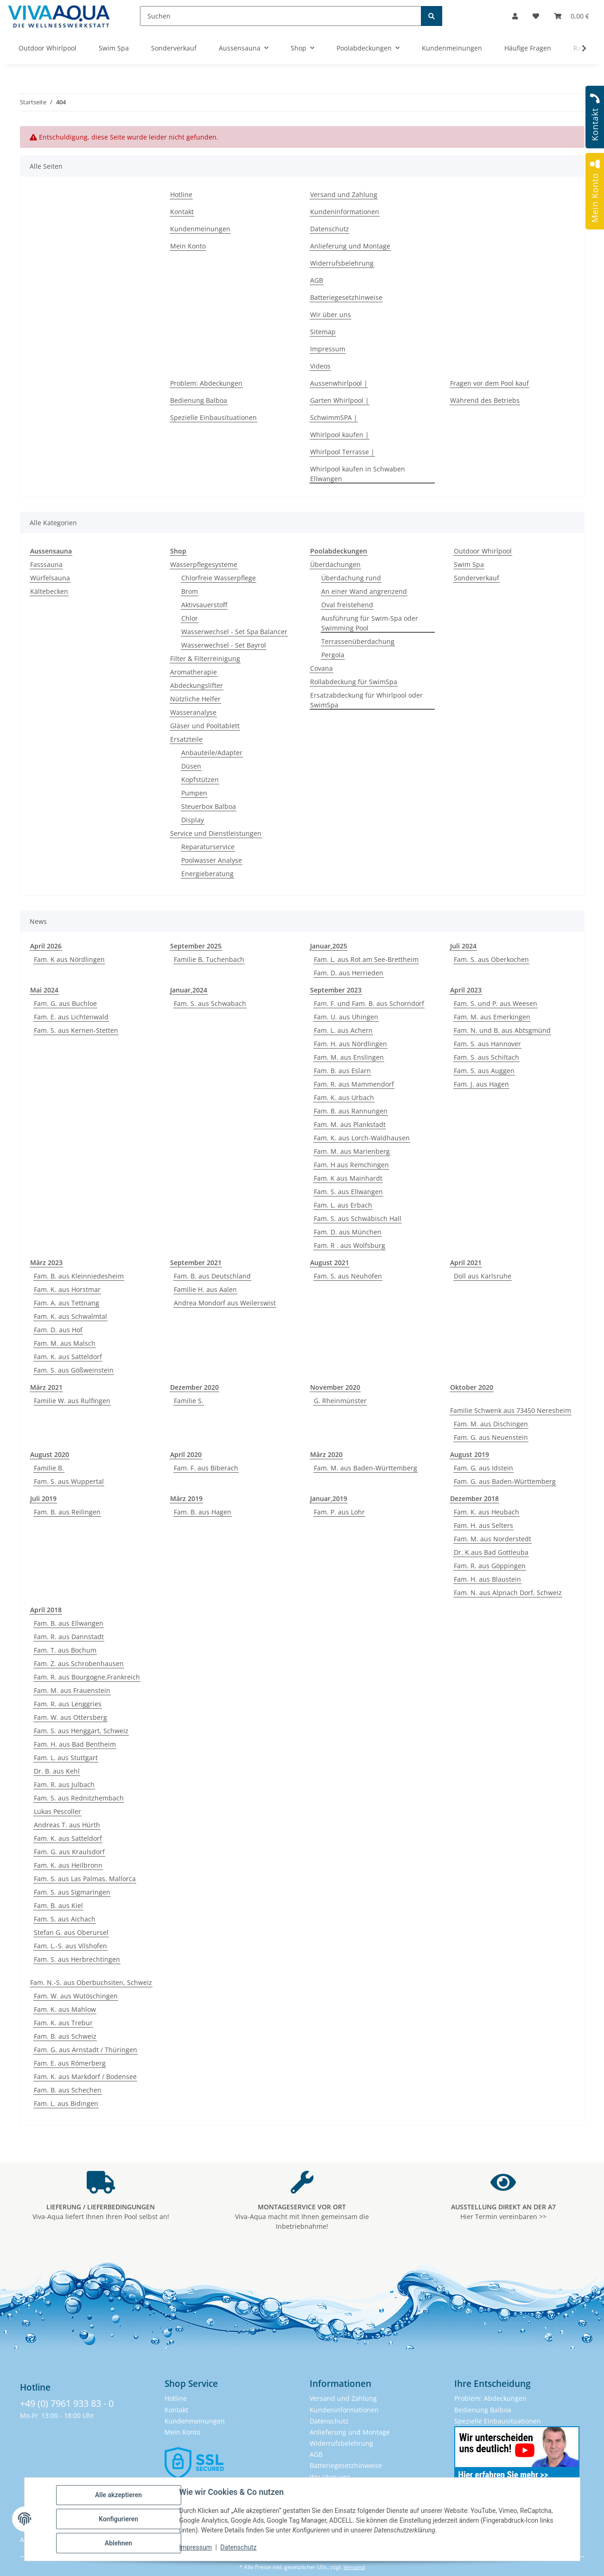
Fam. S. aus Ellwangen (348, 1191)
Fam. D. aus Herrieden (348, 972)
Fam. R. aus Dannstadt (69, 1636)
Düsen (191, 766)
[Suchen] (280, 16)
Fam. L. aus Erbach (343, 1205)
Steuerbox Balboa (208, 806)
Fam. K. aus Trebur (63, 2022)
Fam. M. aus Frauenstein (72, 1690)
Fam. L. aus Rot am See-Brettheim (366, 959)
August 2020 (49, 1454)
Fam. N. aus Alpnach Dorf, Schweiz (508, 1592)
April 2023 (466, 990)
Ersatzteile (186, 739)
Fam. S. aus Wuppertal (69, 1481)
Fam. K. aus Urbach (344, 1097)
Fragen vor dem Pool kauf (489, 383)
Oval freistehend (347, 604)
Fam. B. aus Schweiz (65, 2036)
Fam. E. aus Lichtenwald (71, 1016)
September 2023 (336, 990)
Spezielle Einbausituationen (213, 417)
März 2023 (46, 1262)
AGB (316, 280)
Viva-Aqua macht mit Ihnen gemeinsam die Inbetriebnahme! (302, 2216)
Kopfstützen (200, 779)
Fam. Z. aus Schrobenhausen (79, 1663)
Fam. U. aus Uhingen (346, 1016)
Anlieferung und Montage (350, 246)
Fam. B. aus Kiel (58, 1905)
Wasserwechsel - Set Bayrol (223, 645)
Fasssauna (46, 564)
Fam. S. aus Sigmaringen (72, 1892)
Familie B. (49, 1467)
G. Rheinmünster (340, 1400)
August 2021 (329, 1262)
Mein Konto (188, 246)
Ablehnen (118, 2543)
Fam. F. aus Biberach (206, 1467)
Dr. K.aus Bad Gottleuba (491, 1552)
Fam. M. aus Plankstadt (350, 1124)
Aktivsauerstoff (204, 604)
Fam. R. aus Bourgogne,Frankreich (87, 1677)
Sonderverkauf (476, 577)
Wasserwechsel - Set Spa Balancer (234, 631)
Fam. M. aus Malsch (64, 1343)
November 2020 (335, 1387)
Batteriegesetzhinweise (346, 297)
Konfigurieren (118, 2519)
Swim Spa (469, 564)
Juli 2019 (43, 1498)
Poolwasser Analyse (211, 860)
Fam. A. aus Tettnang (66, 1302)
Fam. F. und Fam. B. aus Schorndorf (369, 1003)
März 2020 (326, 1454)
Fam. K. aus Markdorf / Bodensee (85, 2076)
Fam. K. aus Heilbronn (68, 1865)
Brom (189, 591)
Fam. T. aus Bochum (65, 1650)
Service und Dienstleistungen (215, 833)
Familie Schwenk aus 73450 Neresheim (510, 1410)
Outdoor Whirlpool (483, 551)
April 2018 (46, 1609)
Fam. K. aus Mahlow (65, 2009)
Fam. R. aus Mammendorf (354, 1084)
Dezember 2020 (194, 1387)
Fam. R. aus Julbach (64, 1784)
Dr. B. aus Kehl (57, 1771)
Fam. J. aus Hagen (481, 1084)
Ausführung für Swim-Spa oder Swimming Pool (369, 623)
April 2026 (46, 945)
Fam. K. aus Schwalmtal (70, 1316)
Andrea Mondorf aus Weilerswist (225, 1302)
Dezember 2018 (474, 1498)
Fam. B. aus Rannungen (351, 1111)
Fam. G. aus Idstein (483, 1467)
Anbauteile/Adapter (211, 752)
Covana (321, 668)
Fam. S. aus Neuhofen (348, 1276)
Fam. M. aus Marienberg (352, 1151)
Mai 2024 (44, 990)
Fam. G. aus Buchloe (65, 1003)
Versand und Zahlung (343, 194)
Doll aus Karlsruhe (482, 1276)
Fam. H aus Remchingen (351, 1164)
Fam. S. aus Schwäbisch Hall (357, 1218)
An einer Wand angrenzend (364, 591)
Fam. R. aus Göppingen (490, 1565)
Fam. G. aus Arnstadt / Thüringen (85, 2049)
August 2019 (469, 1454)
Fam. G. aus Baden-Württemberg (505, 1481)
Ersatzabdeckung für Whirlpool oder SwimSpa (366, 700)
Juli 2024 (463, 945)
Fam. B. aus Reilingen (67, 1511)
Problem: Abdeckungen (206, 383)
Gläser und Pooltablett (205, 725)
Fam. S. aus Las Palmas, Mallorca (85, 1878)
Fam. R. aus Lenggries (68, 1703)
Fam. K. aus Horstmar (67, 1289)
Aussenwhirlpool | (339, 383)
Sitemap (323, 331)
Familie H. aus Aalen (205, 1289)
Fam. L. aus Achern (343, 1030)
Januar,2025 (328, 945)
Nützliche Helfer (195, 698)
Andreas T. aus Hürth (67, 1824)
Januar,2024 (188, 990)
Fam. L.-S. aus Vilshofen (70, 1945)
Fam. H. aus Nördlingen (350, 1043)
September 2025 (196, 945)
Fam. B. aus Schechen (68, 2090)
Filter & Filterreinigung (205, 658)
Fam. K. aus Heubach (486, 1511)
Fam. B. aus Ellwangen (68, 1623)
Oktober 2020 (471, 1387)
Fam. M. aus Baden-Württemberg (365, 1467)
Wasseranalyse (193, 712)
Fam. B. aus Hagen (202, 1511)
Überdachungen (335, 564)
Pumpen (194, 793)
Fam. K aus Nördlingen (69, 959)
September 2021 (196, 1262)
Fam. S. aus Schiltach (486, 1057)
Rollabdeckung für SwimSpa (353, 681)
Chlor (189, 618)
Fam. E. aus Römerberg (70, 2063)
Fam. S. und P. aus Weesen (495, 1003)
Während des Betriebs (485, 400)
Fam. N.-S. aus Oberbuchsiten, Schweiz (91, 1982)
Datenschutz (238, 2547)
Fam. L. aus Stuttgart (66, 1757)
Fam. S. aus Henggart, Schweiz (81, 1730)
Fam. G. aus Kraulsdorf (69, 1851)
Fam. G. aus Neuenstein (491, 1437)
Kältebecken (49, 591)
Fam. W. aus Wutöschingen (76, 1995)
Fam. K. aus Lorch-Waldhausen (362, 1137)
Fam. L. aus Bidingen (66, 2103)
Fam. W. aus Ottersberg (70, 1717)
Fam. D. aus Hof (58, 1329)
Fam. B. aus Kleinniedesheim (79, 1276)
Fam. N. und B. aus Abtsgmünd (502, 1030)
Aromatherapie (193, 672)
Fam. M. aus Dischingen (491, 1423)
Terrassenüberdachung (357, 641)
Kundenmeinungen (200, 228)
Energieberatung (207, 873)
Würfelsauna (50, 577)
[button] (515, 16)
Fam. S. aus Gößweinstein (74, 1370)
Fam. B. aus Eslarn (342, 1070)
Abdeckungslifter (196, 685)
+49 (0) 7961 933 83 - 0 (67, 2403)
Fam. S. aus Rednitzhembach (79, 1798)
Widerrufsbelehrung (342, 263)
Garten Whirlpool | (339, 400)
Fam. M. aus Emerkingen (492, 1016)
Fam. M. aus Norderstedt (492, 1538)
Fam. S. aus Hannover (487, 1043)
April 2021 (466, 1262)
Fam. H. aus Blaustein (487, 1579)
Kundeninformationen (344, 211)
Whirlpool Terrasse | (342, 451)
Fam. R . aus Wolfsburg (349, 1245)
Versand (354, 2567)
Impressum (195, 2547)
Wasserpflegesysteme (203, 564)
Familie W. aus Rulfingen (72, 1400)
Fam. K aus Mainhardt (348, 1178)
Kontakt (182, 211)
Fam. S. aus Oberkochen (491, 959)
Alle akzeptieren (118, 2495)
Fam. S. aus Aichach (64, 1919)
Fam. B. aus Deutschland (212, 1276)
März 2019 (186, 1498)
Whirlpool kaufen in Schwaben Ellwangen (357, 473)
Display (192, 819)
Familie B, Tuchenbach (209, 959)
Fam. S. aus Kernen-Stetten (76, 1030)
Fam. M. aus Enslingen (349, 1057)
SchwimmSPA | (333, 417)
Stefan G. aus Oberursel (71, 1932)
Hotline (181, 194)
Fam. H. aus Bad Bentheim (75, 1744)
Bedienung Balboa (198, 400)
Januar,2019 (328, 1498)
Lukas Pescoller (57, 1811)
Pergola (332, 654)
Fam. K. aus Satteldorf (68, 1356)
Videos (320, 366)
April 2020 (186, 1454)
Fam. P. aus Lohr (339, 1511)
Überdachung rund (351, 577)
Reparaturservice (208, 846)
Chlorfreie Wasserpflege (218, 577)
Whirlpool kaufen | (339, 434)
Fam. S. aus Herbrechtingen (77, 1959)
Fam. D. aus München (347, 1232)
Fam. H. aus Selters (483, 1525)
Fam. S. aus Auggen (484, 1070)
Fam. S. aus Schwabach (210, 1003)
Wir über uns (330, 314)
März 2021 (46, 1387)
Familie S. (188, 1400)
